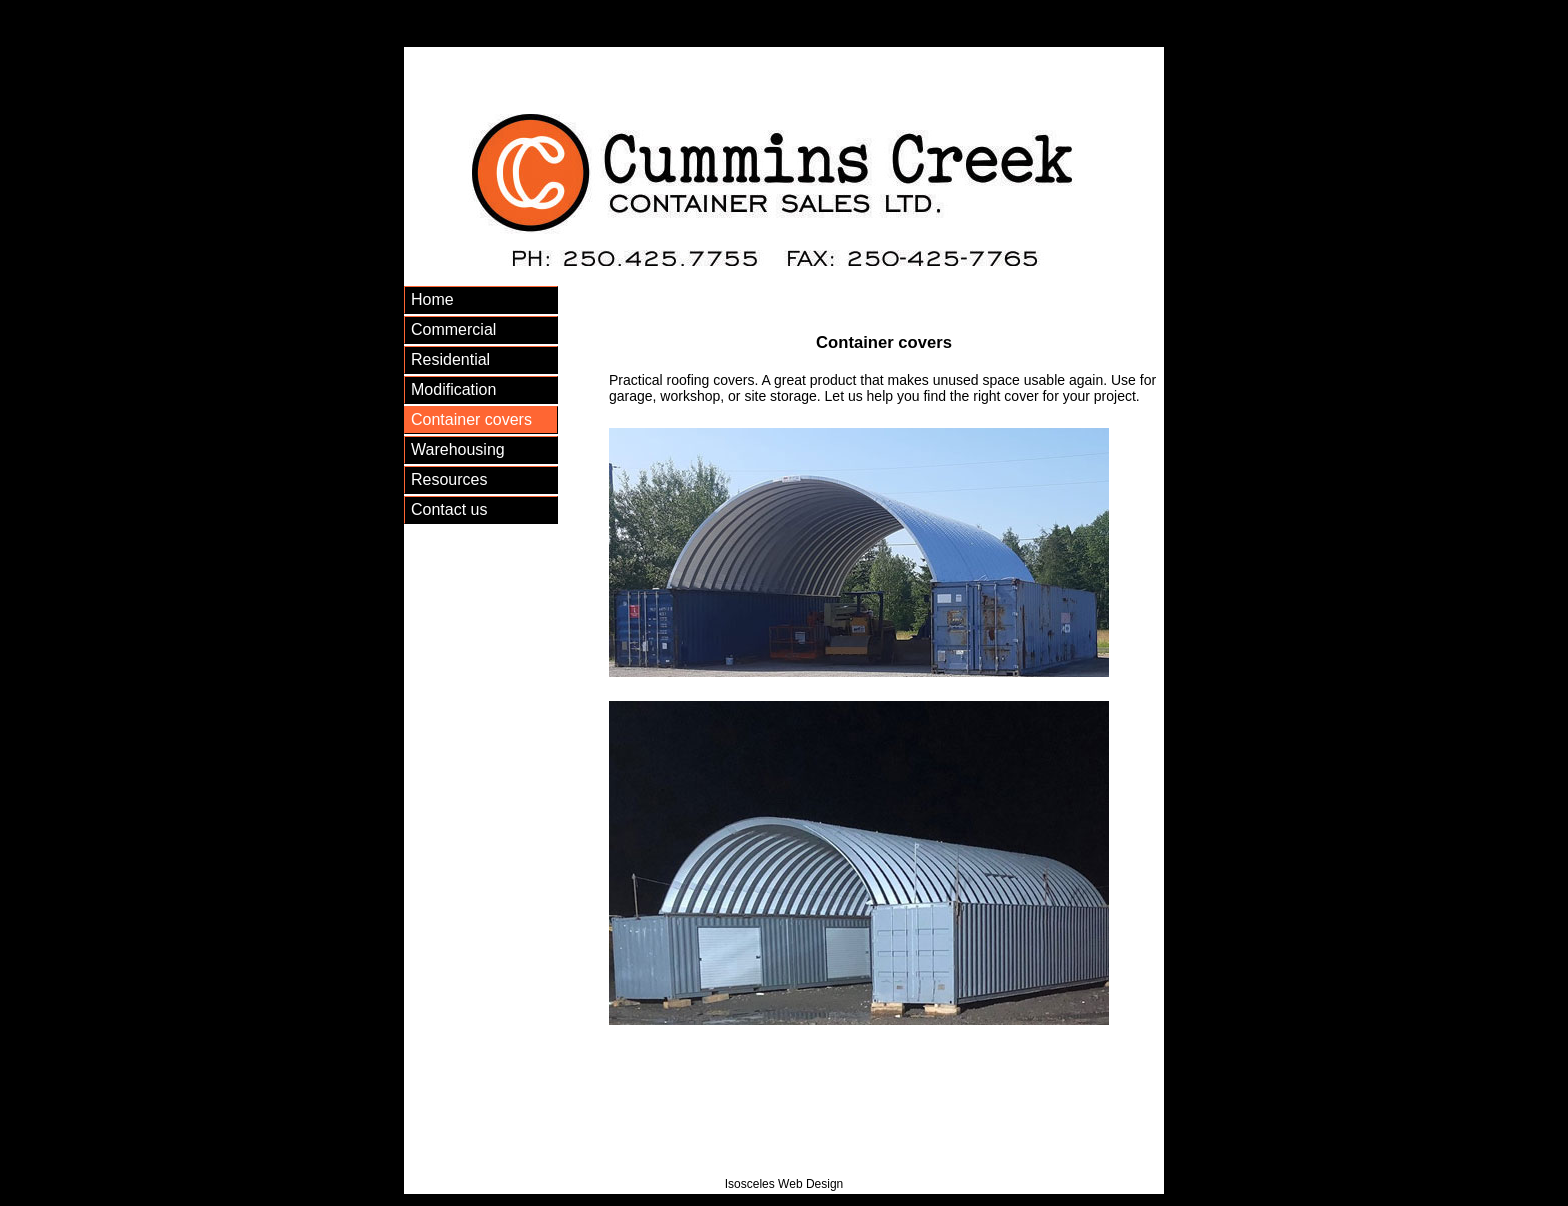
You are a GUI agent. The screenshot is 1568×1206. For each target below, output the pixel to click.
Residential (450, 359)
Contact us (449, 509)
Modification (453, 389)
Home (432, 299)
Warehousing (458, 449)
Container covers (471, 419)
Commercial (453, 329)
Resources (449, 479)
